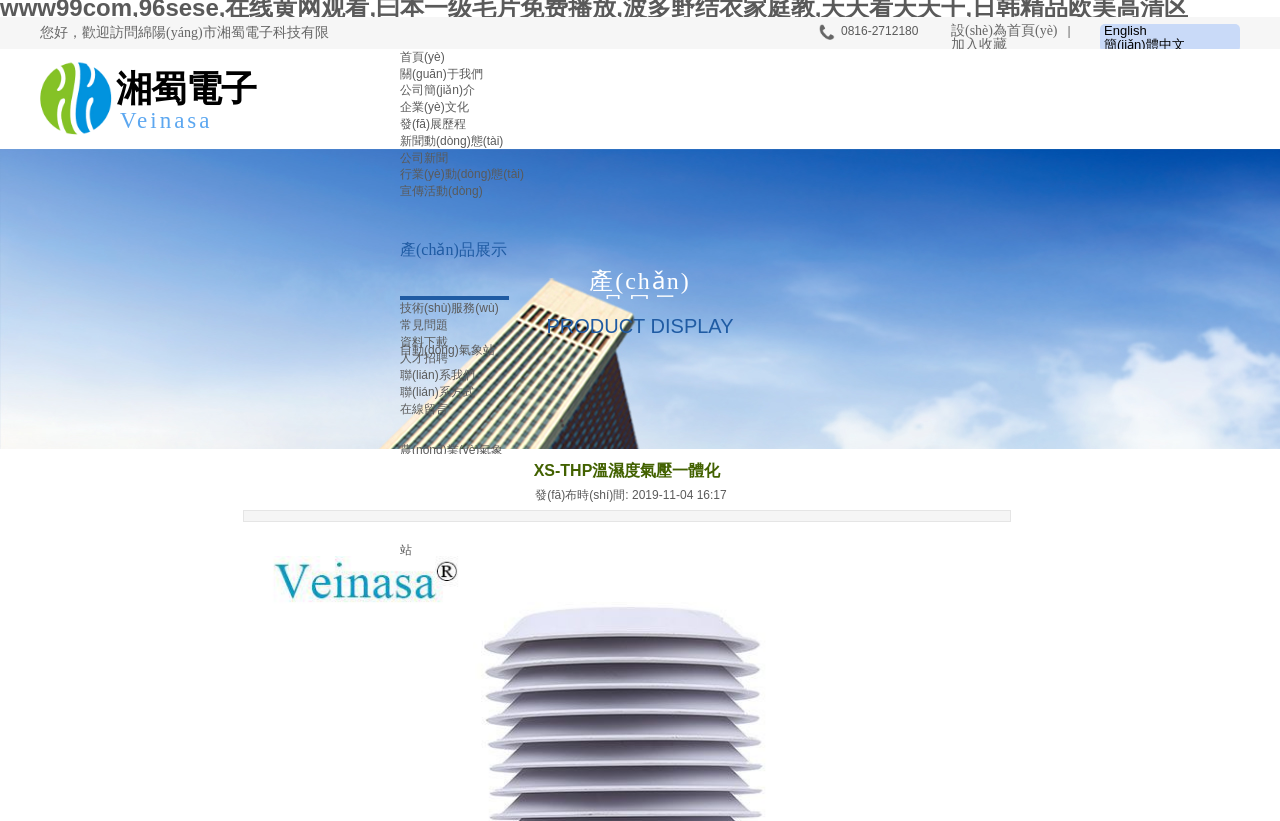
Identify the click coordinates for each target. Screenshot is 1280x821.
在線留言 (424, 409)
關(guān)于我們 (441, 74)
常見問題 (424, 325)
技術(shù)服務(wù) (449, 308)
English (1125, 31)
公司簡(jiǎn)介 (437, 90)
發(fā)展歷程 (433, 124)
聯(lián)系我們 (437, 375)
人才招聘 (424, 358)
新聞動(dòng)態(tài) (451, 141)
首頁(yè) (422, 57)
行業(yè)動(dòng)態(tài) (462, 174)
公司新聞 (424, 158)
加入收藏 (979, 44)
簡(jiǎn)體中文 (1144, 45)
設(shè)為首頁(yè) (1004, 30)
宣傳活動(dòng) (441, 191)
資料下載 (424, 342)
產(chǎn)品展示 (453, 249)
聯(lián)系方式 (437, 392)
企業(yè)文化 (434, 107)
